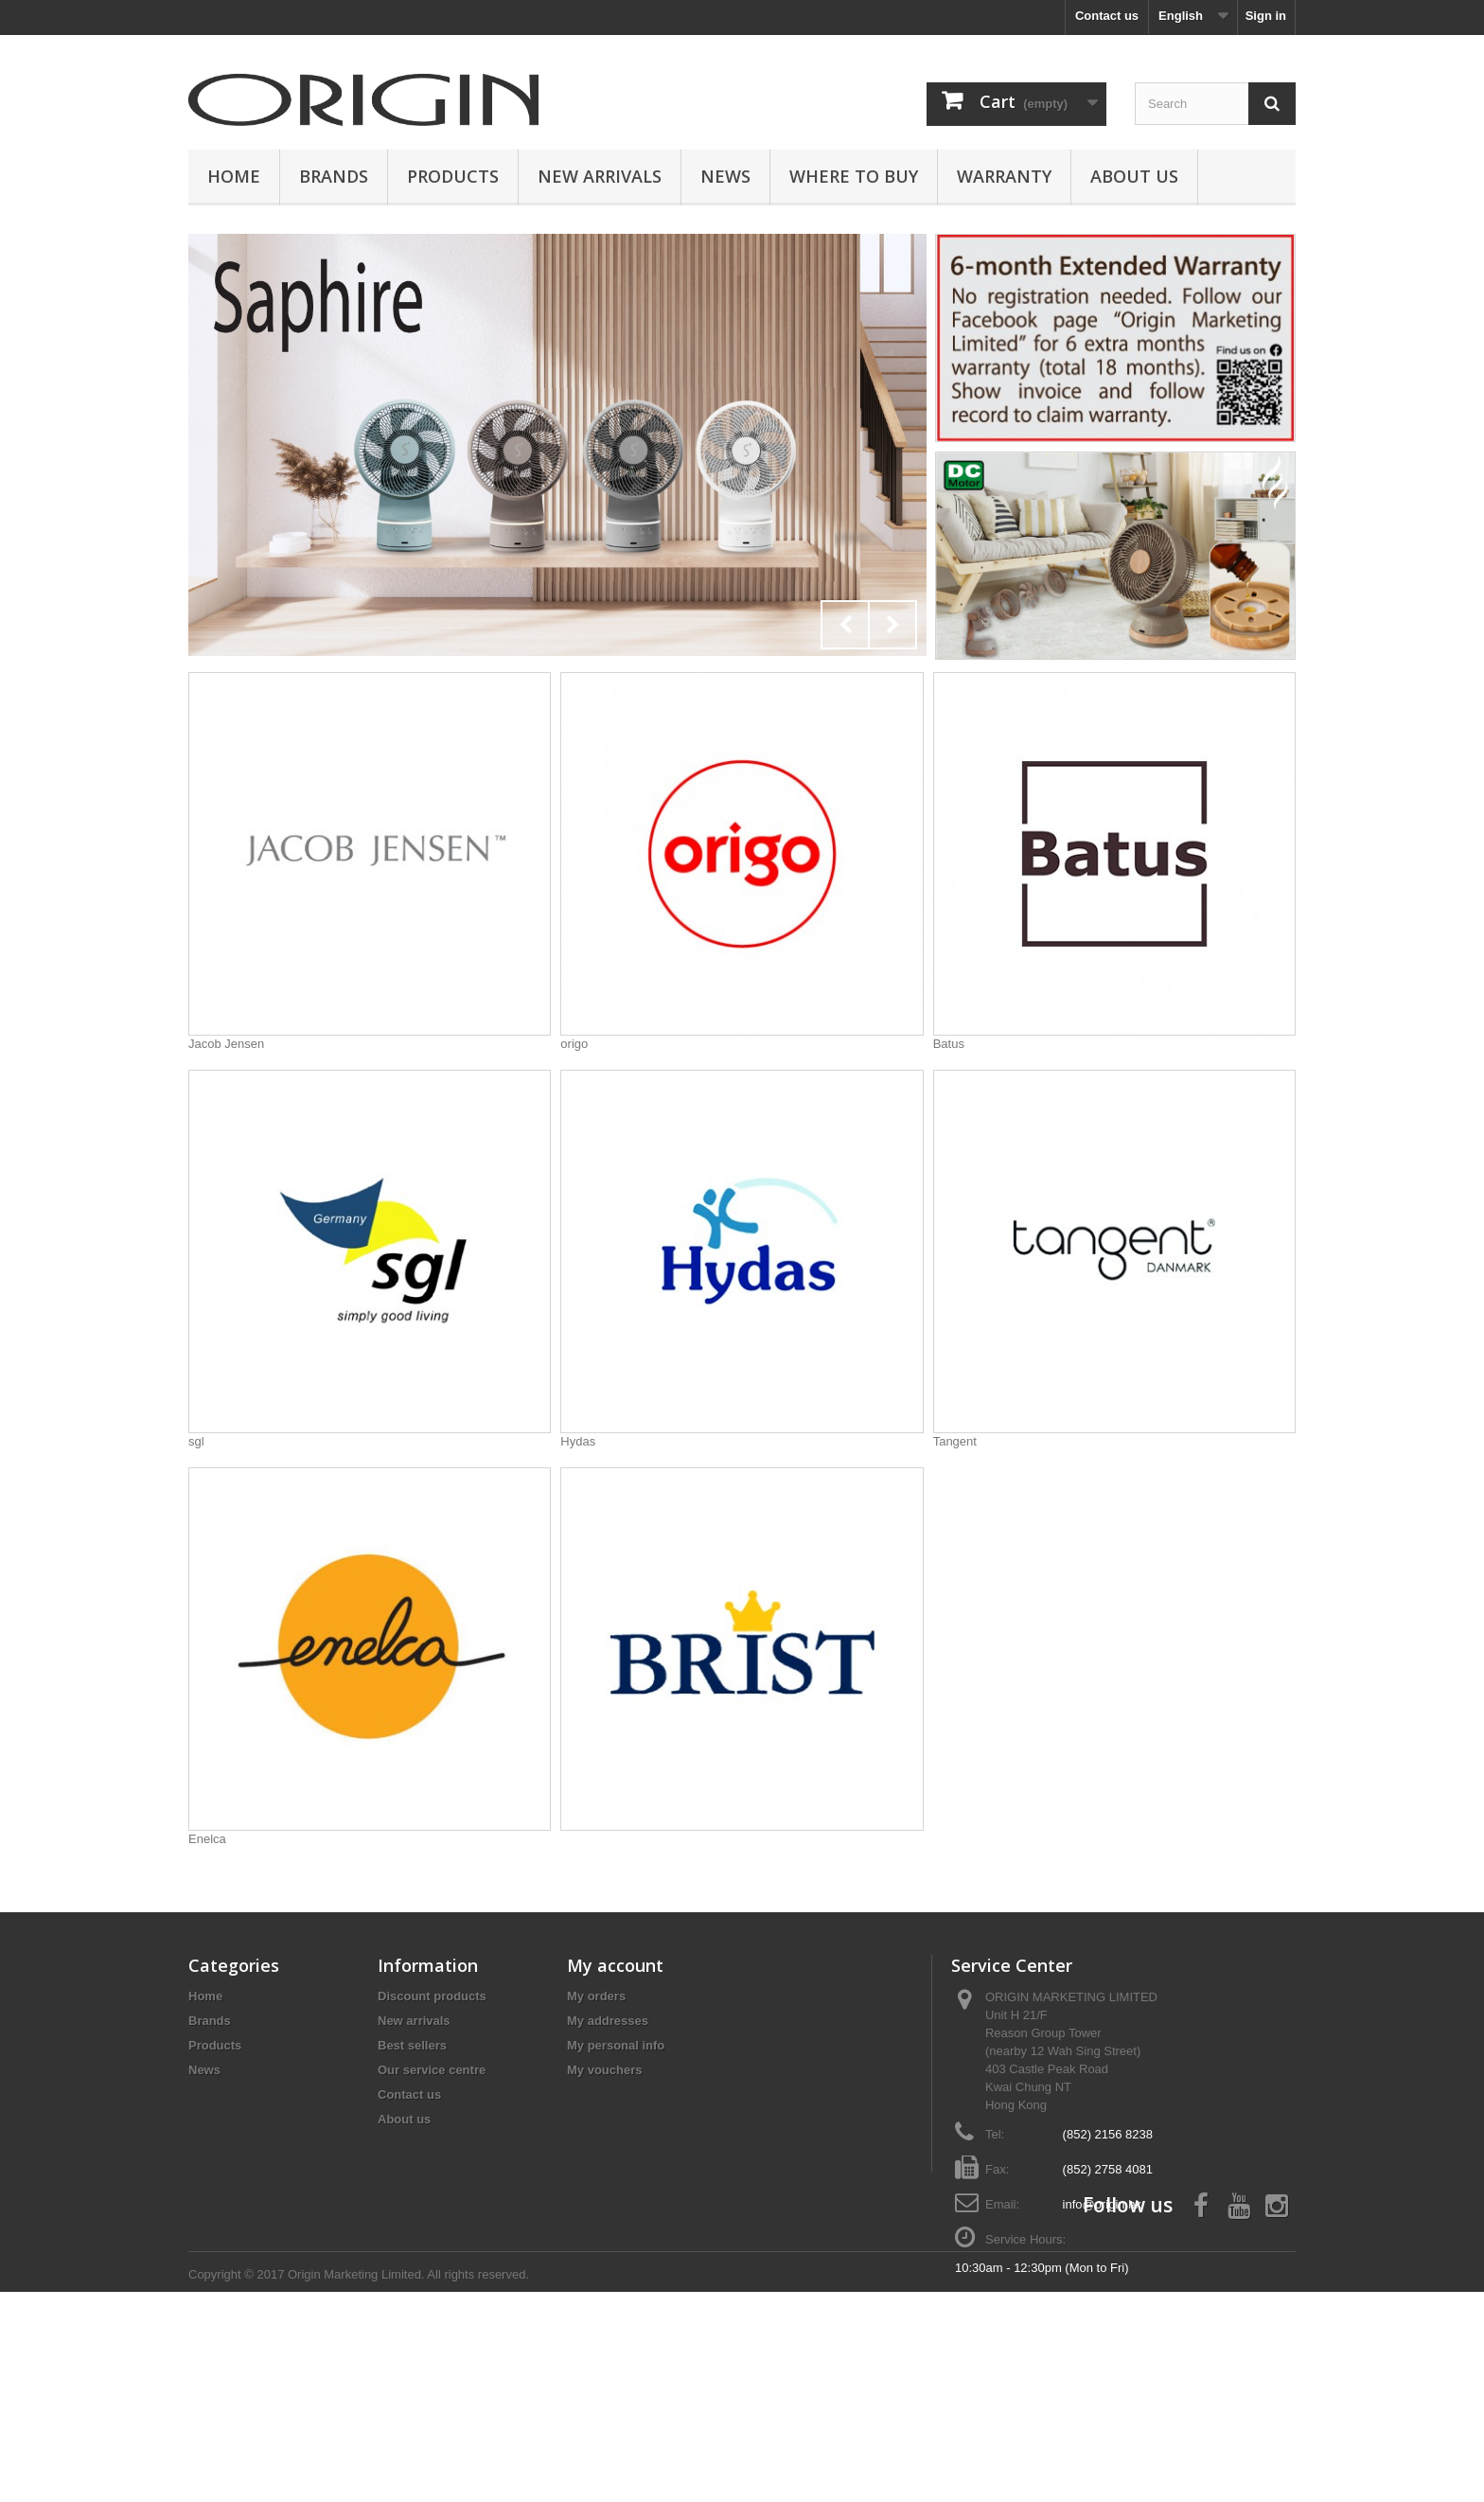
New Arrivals (600, 176)
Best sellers (412, 2045)
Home (233, 176)
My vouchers (604, 2070)
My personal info (615, 2045)
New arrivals (414, 2021)
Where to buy (853, 176)
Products (453, 176)
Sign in (1266, 16)
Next (892, 624)
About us (1134, 176)
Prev (845, 624)
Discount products (432, 1996)
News (725, 176)
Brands (333, 176)
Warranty (1004, 176)
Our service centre (432, 2070)
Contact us (1107, 16)
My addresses (607, 2021)
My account (615, 1965)
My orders (596, 1996)
